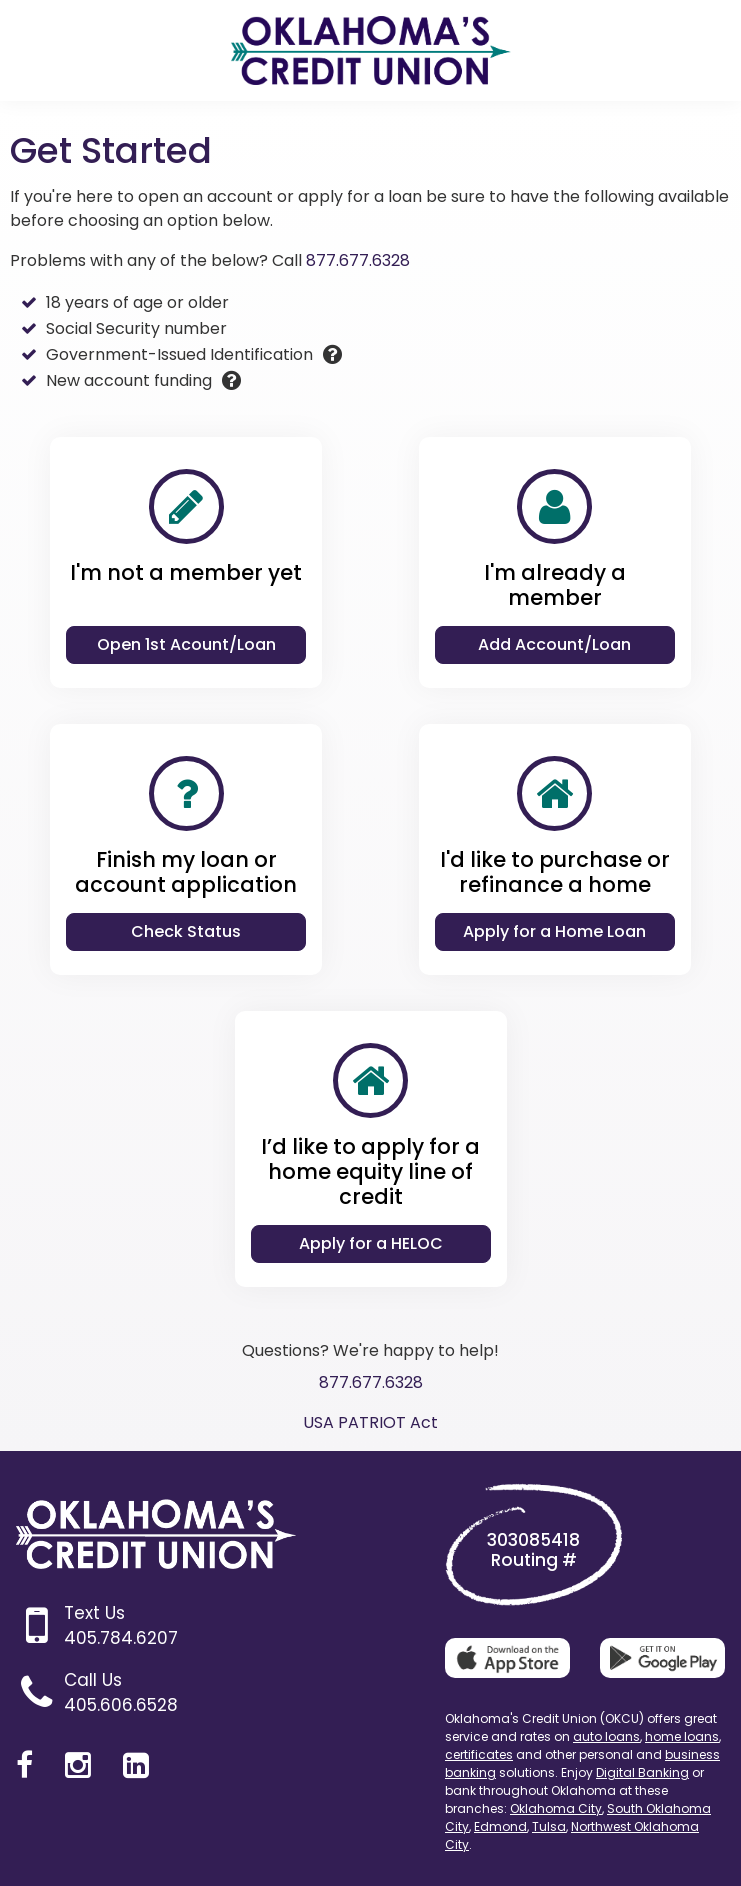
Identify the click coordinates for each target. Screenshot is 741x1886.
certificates (479, 1754)
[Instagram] (78, 1766)
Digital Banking (642, 1772)
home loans (682, 1736)
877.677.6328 (358, 260)
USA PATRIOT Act (370, 1422)
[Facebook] (24, 1766)
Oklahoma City (556, 1808)
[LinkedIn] (136, 1766)
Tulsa (549, 1826)
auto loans (606, 1736)
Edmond (500, 1826)
